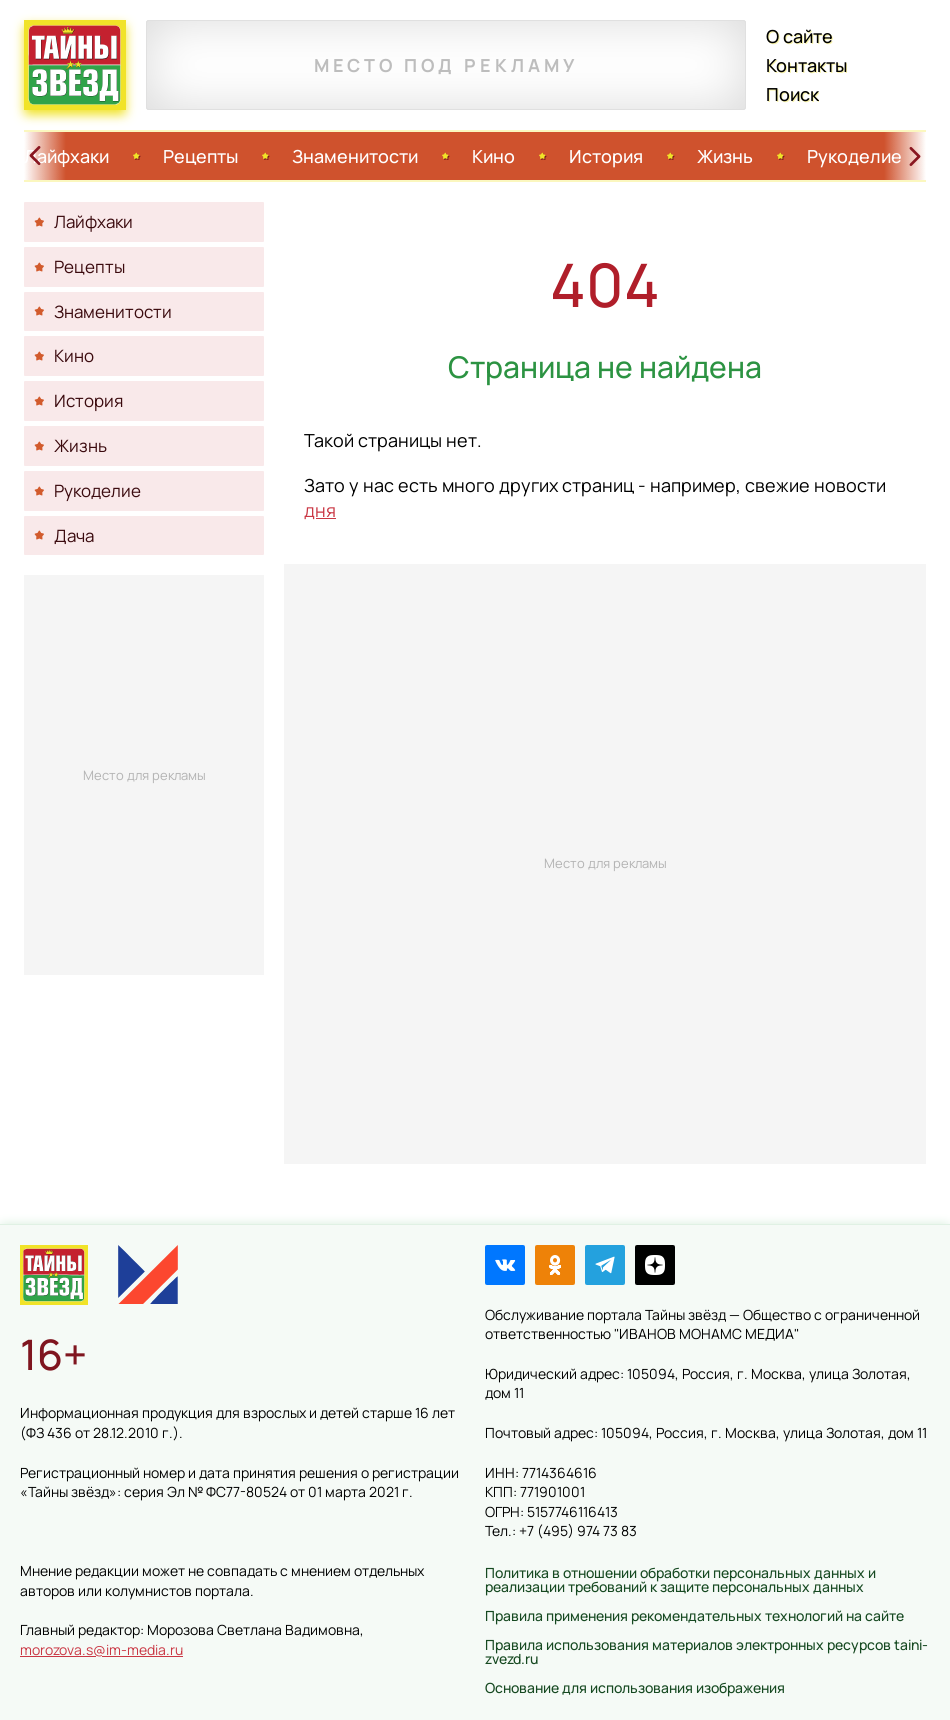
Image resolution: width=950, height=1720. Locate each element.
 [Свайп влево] (35, 156)
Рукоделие (854, 156)
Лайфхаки (66, 156)
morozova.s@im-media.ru (101, 1649)
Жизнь (725, 156)
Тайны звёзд (75, 65)
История (606, 156)
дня (320, 510)
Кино (493, 156)
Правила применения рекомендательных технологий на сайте (694, 1615)
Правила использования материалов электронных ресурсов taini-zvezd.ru (706, 1651)
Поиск (792, 94)
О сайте (799, 36)
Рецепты (200, 156)
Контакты (806, 65)
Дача (74, 535)
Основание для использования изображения (635, 1687)
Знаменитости (355, 156)
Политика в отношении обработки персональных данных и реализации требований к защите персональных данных (680, 1579)
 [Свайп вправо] (915, 156)
